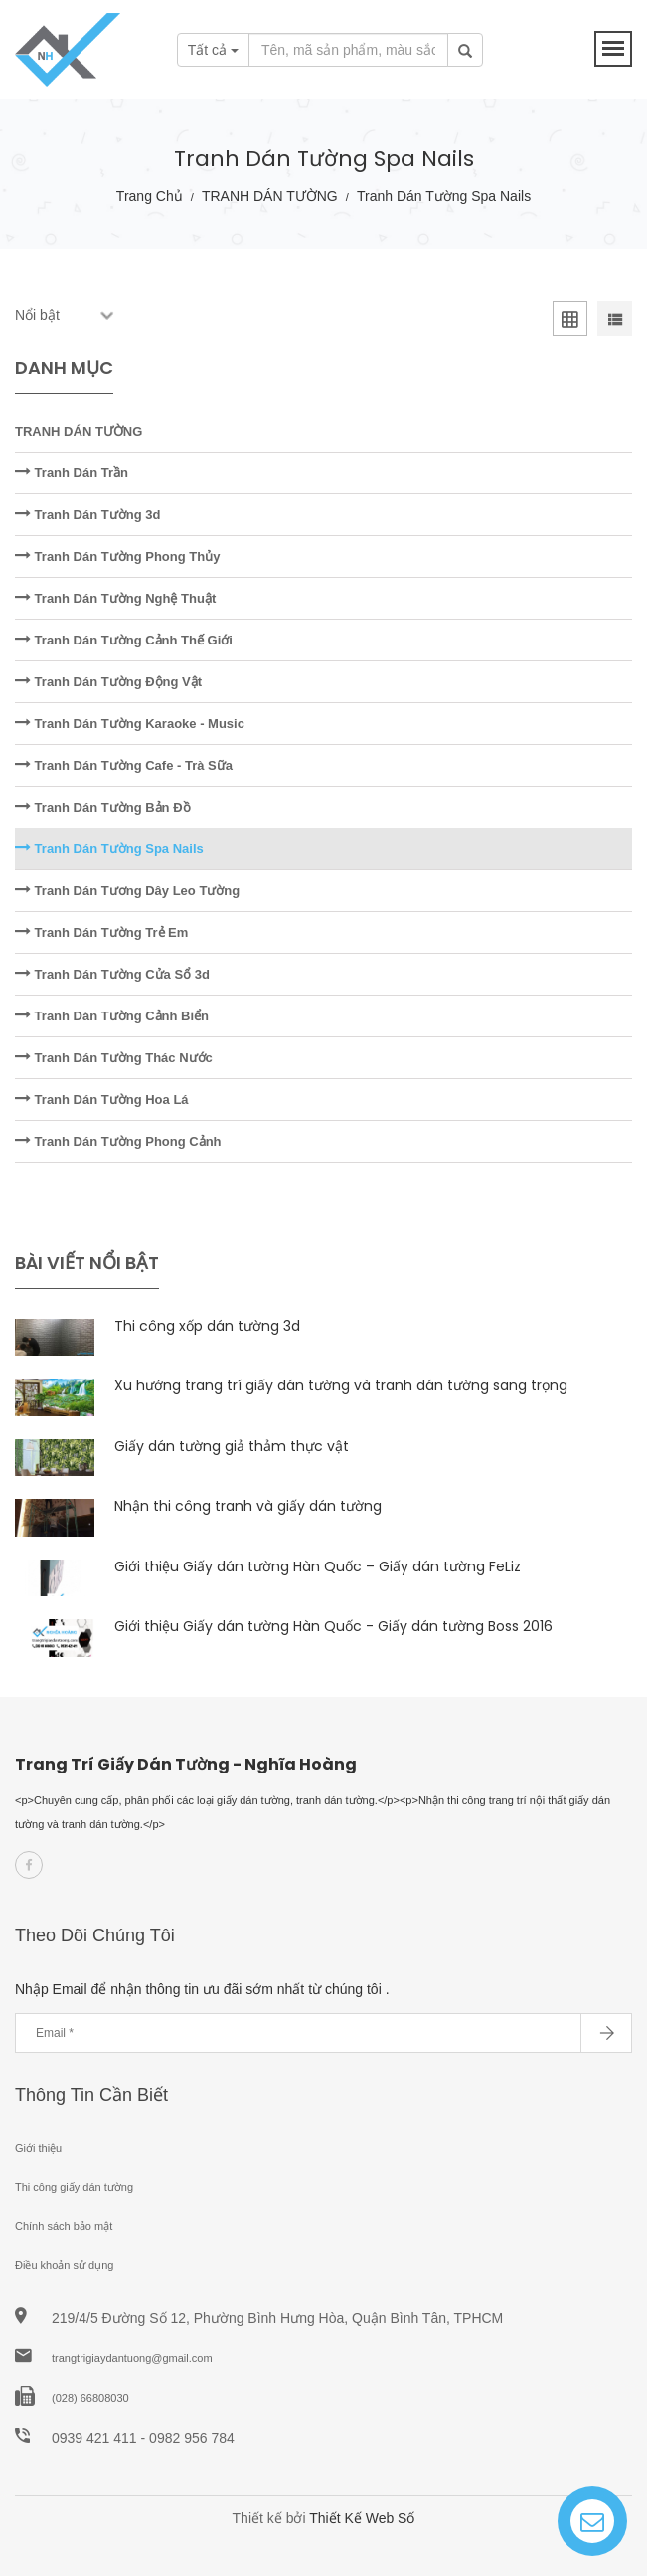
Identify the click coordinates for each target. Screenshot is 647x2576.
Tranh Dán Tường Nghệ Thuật (115, 598)
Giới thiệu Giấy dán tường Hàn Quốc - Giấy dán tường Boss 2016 (333, 1626)
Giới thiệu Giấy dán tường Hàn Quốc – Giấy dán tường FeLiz (317, 1566)
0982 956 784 (192, 2438)
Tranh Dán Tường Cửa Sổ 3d (112, 974)
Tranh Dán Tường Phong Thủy (117, 556)
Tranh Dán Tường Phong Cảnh (118, 1141)
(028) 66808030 (90, 2398)
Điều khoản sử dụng (64, 2265)
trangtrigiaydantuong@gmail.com (132, 2358)
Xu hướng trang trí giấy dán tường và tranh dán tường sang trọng (340, 1385)
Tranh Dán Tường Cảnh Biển (112, 1016)
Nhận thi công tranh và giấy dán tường (248, 1506)
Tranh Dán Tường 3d (87, 514)
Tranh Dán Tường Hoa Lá (102, 1099)
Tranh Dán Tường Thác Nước (114, 1057)
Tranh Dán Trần (71, 472)
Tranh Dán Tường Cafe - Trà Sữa (124, 765)
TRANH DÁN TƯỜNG (270, 196)
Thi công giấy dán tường (74, 2187)
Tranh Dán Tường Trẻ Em (101, 932)
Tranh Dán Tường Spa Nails (109, 848)
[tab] (570, 323)
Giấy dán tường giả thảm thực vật (231, 1446)
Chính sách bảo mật (63, 2226)
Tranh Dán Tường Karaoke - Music (129, 723)
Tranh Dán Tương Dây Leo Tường (127, 890)
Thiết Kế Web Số (361, 2518)
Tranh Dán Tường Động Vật (108, 681)
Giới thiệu (38, 2148)
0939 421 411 (96, 2438)
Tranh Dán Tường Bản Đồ (103, 807)
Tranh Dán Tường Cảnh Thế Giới (124, 640)
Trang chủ (149, 196)
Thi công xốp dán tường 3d (207, 1326)
